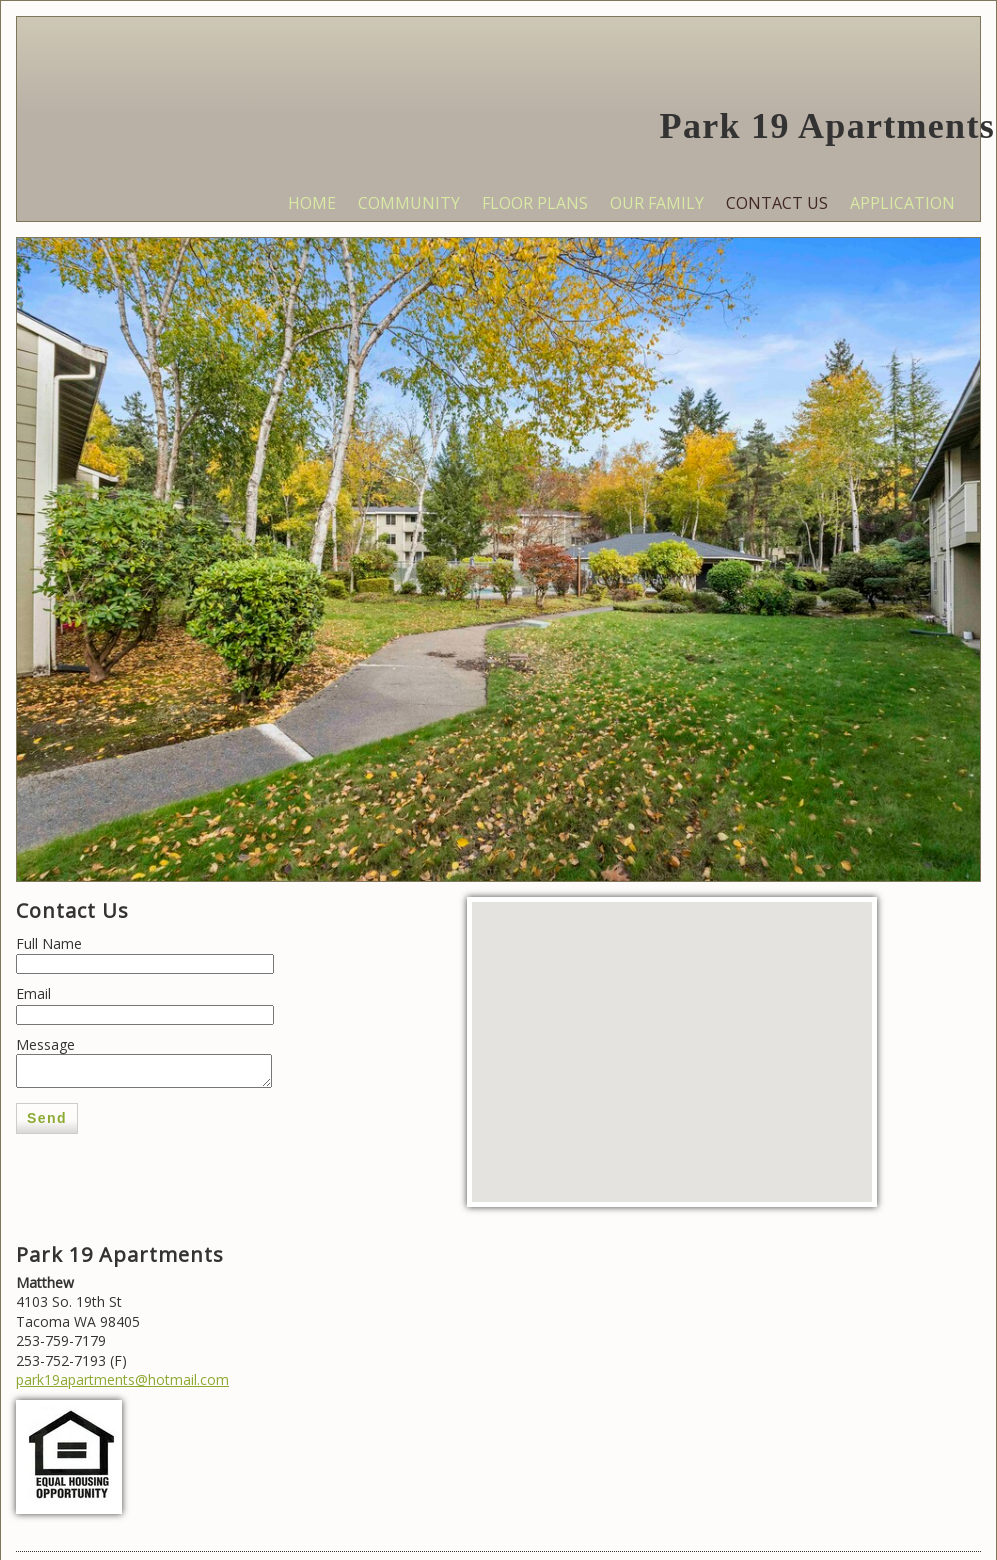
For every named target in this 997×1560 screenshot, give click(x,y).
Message (45, 1044)
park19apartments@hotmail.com (122, 1379)
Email (33, 993)
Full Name (49, 943)
